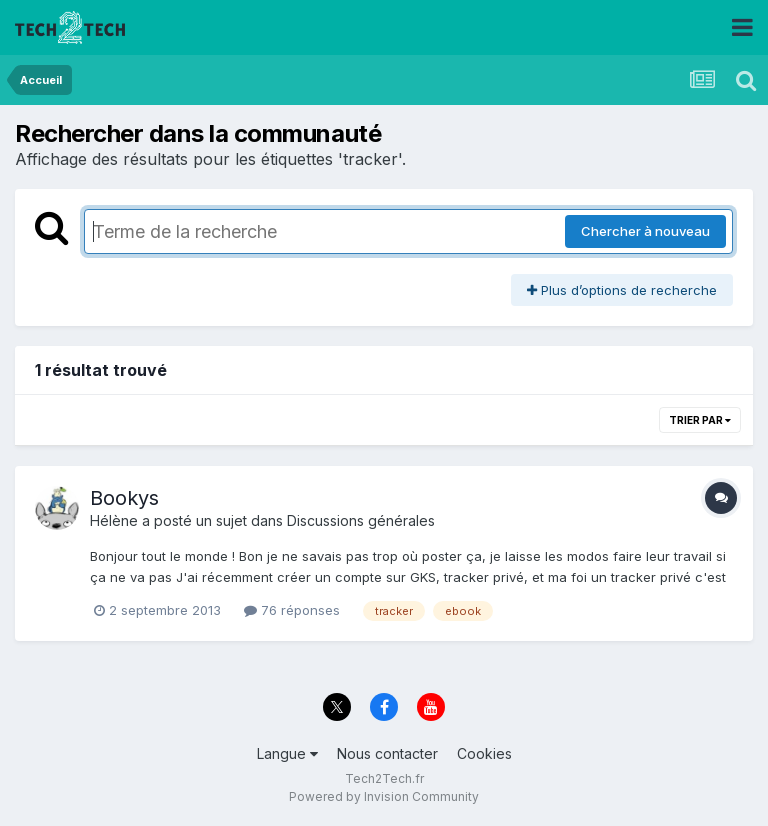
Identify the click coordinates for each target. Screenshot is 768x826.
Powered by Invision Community (384, 796)
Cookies (484, 753)
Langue (287, 753)
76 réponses (292, 610)
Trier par (700, 420)
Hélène (114, 520)
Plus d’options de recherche (622, 290)
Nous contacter (387, 753)
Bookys (124, 498)
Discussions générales (361, 520)
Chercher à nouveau (645, 231)
